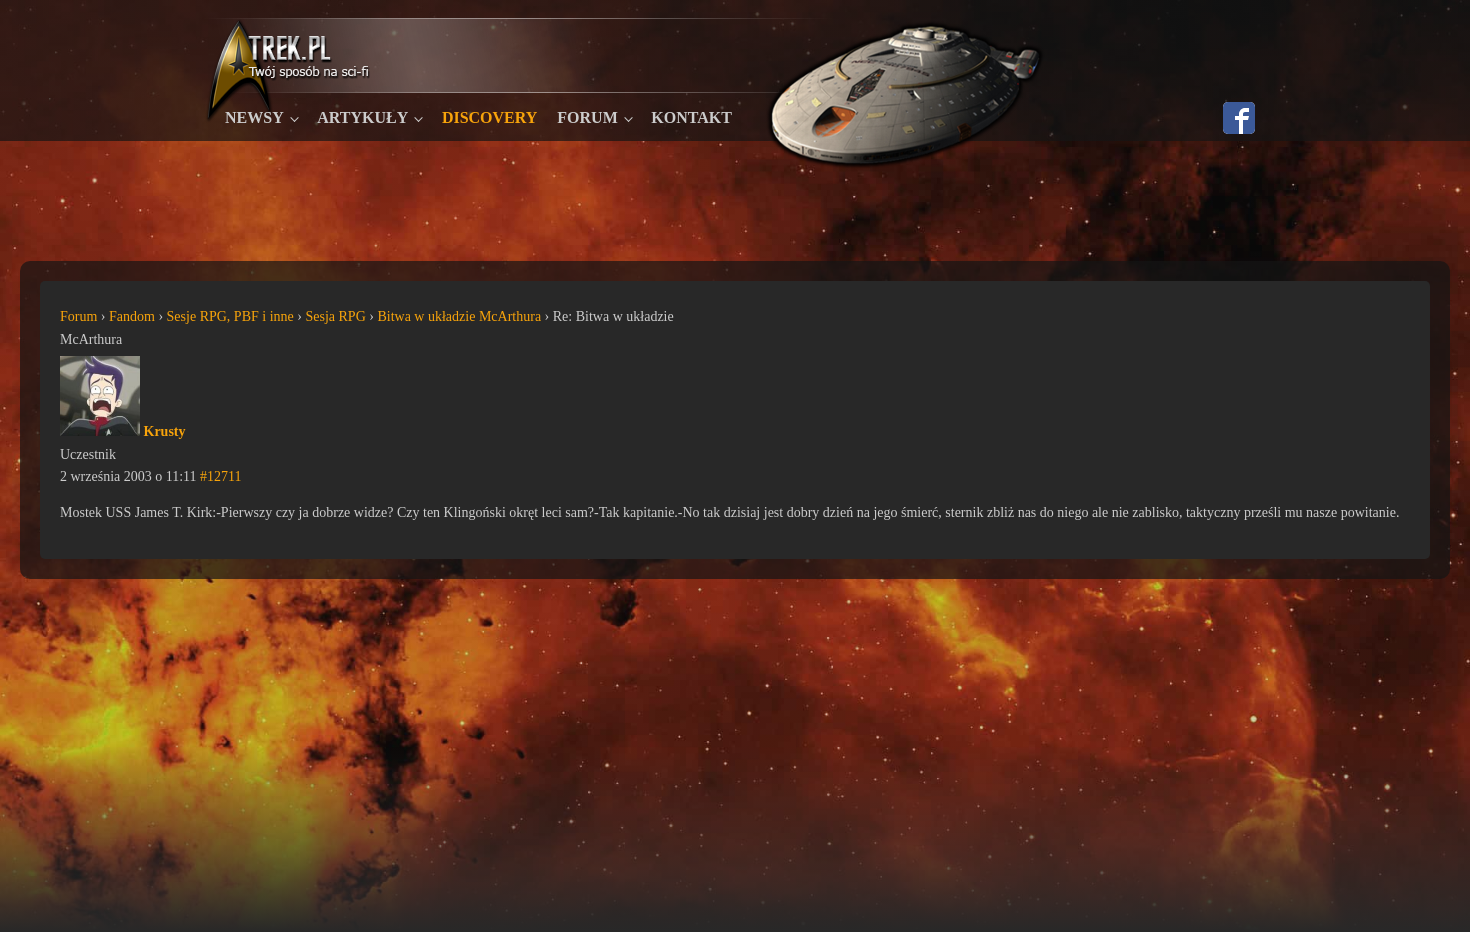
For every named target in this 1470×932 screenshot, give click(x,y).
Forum (587, 117)
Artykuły (362, 117)
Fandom (132, 316)
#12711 (220, 476)
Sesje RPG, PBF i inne (230, 316)
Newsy (254, 117)
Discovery (489, 117)
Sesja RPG (335, 316)
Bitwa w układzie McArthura (459, 316)
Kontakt (691, 117)
